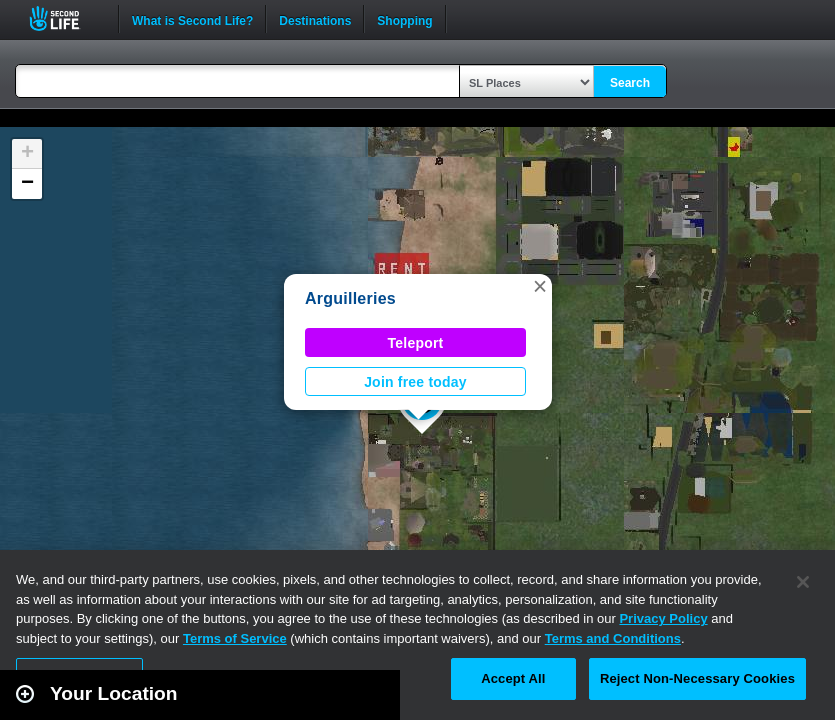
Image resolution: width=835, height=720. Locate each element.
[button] (540, 286)
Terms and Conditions (613, 638)
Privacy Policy (663, 618)
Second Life (65, 18)
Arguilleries (350, 298)
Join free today (415, 382)
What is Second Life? (192, 19)
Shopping (404, 19)
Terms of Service (235, 638)
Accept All (513, 678)
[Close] (803, 582)
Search (630, 83)
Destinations (315, 19)
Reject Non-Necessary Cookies (697, 678)
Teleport (416, 343)
